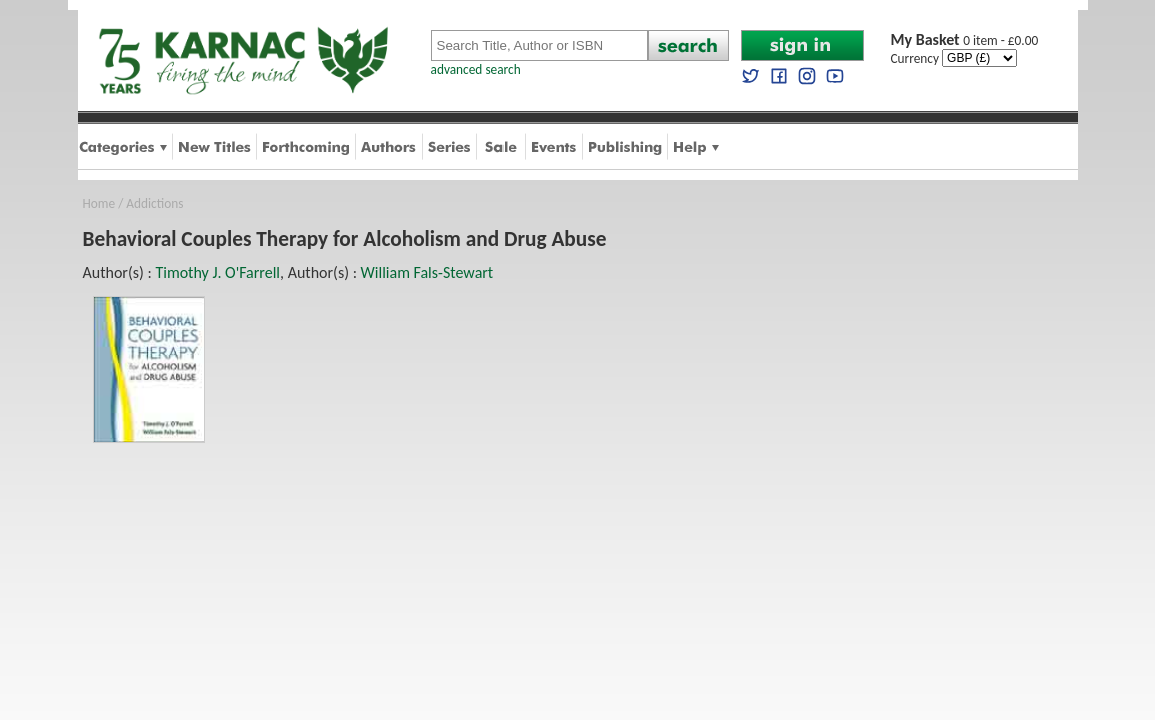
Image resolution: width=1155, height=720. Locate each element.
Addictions (154, 203)
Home (99, 203)
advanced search (476, 69)
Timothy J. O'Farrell (217, 272)
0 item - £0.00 (965, 40)
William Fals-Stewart (427, 272)
